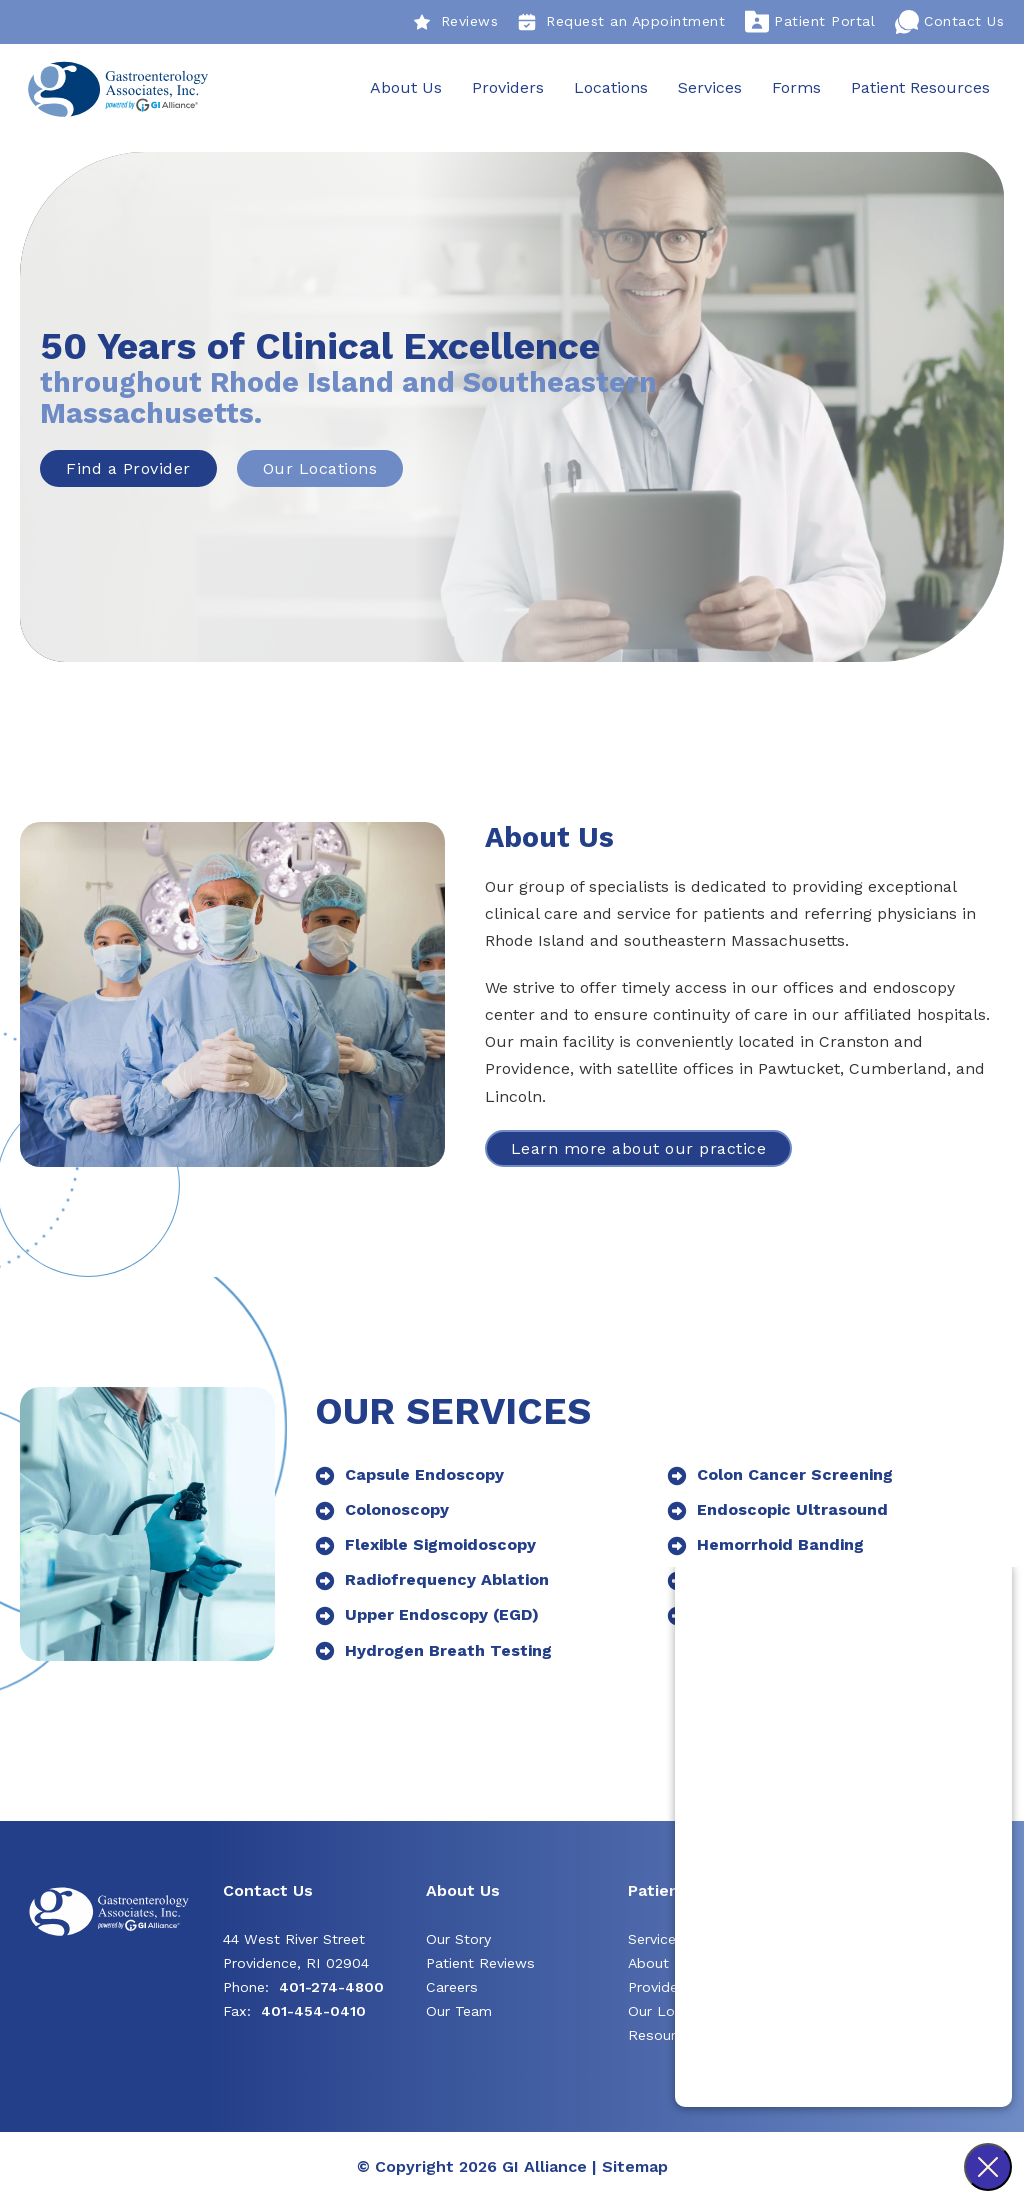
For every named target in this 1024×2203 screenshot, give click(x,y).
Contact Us (949, 22)
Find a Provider (128, 469)
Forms (795, 88)
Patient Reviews (480, 1964)
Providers (507, 88)
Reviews (456, 22)
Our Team (459, 2012)
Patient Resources (919, 88)
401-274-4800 (331, 1988)
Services (709, 88)
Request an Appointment (621, 22)
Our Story (458, 1940)
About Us (405, 88)
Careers (452, 1988)
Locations (610, 88)
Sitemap (635, 2167)
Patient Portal (810, 22)
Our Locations (320, 469)
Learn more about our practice (639, 1149)
